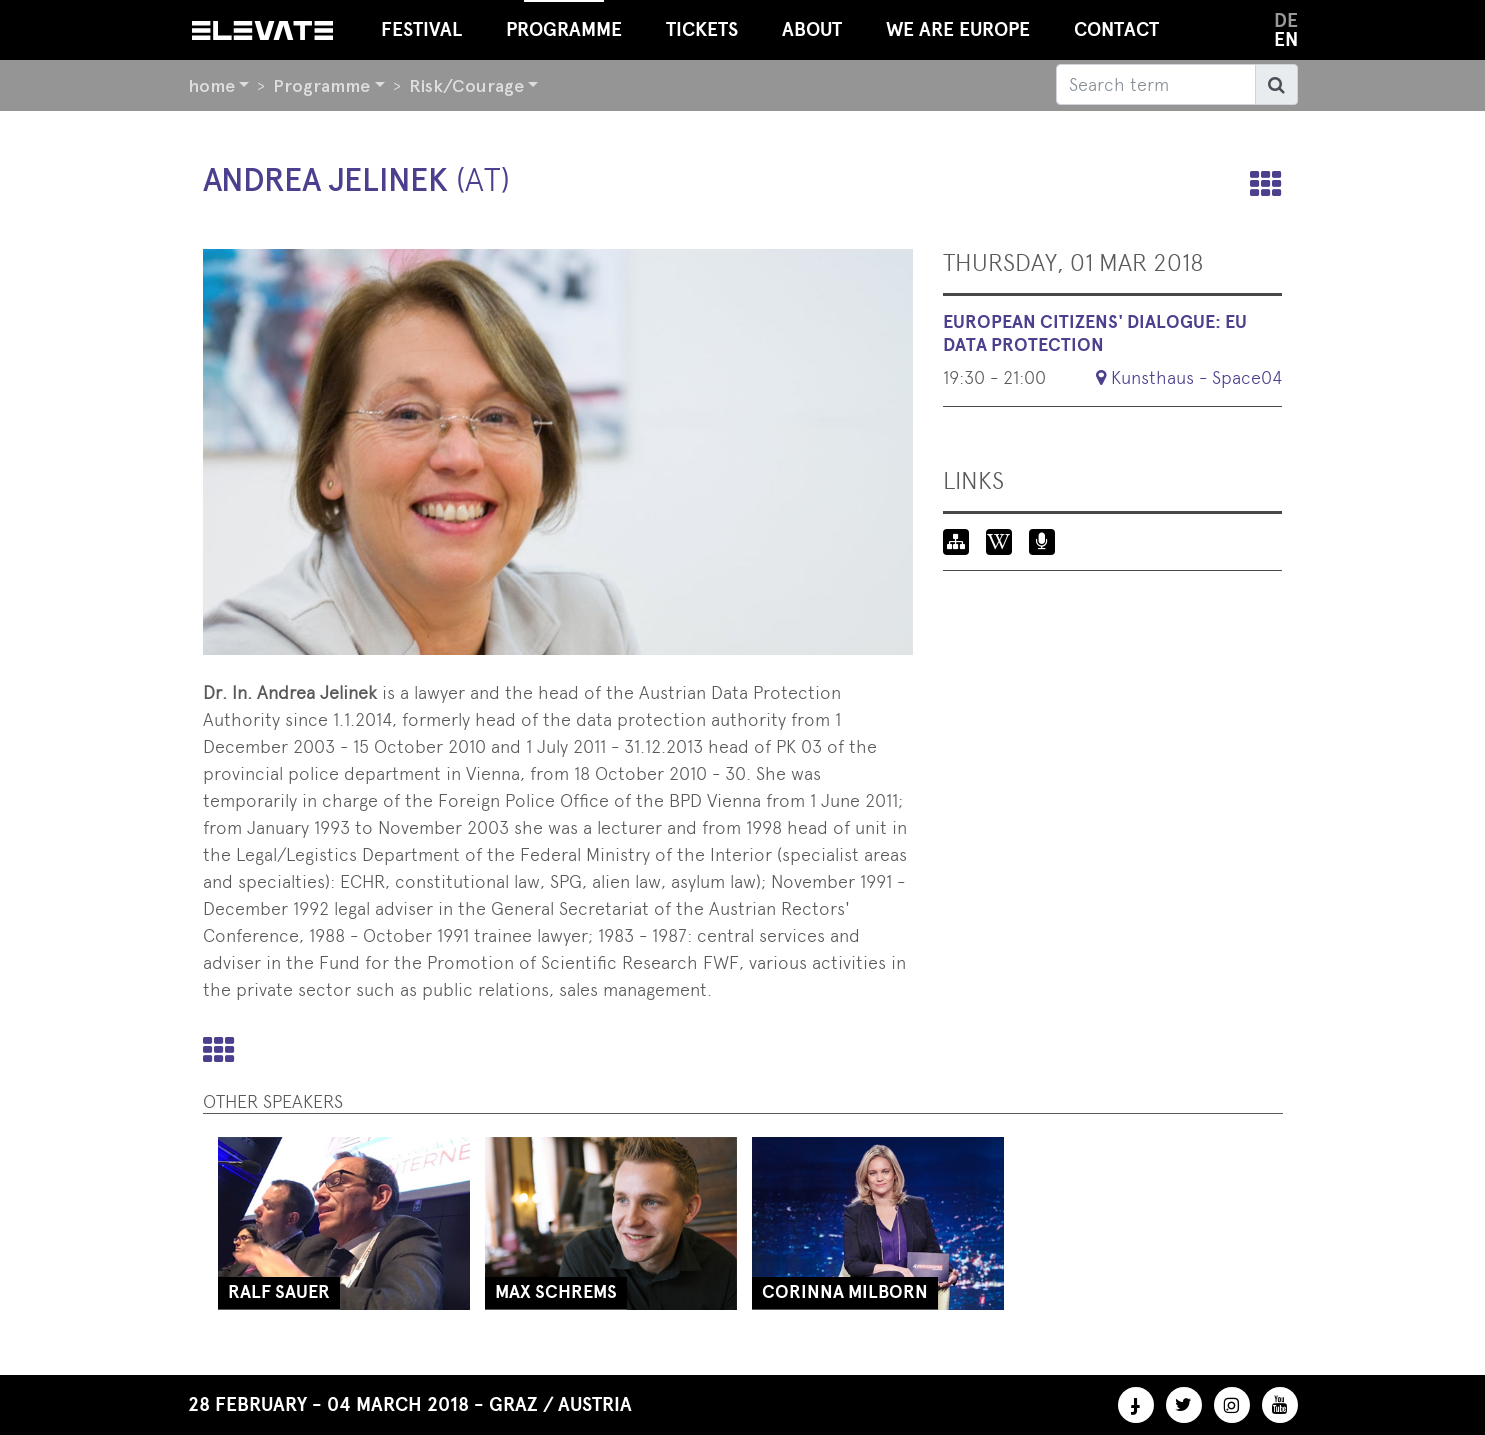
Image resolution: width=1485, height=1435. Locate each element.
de (1286, 20)
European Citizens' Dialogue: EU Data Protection (1095, 333)
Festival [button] (421, 29)
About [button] (812, 29)
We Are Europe (958, 29)
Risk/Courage (466, 85)
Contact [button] (1116, 29)
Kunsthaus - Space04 (1196, 377)
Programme (321, 85)
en (1286, 39)
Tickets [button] (702, 29)
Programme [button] (564, 20)
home (211, 85)
